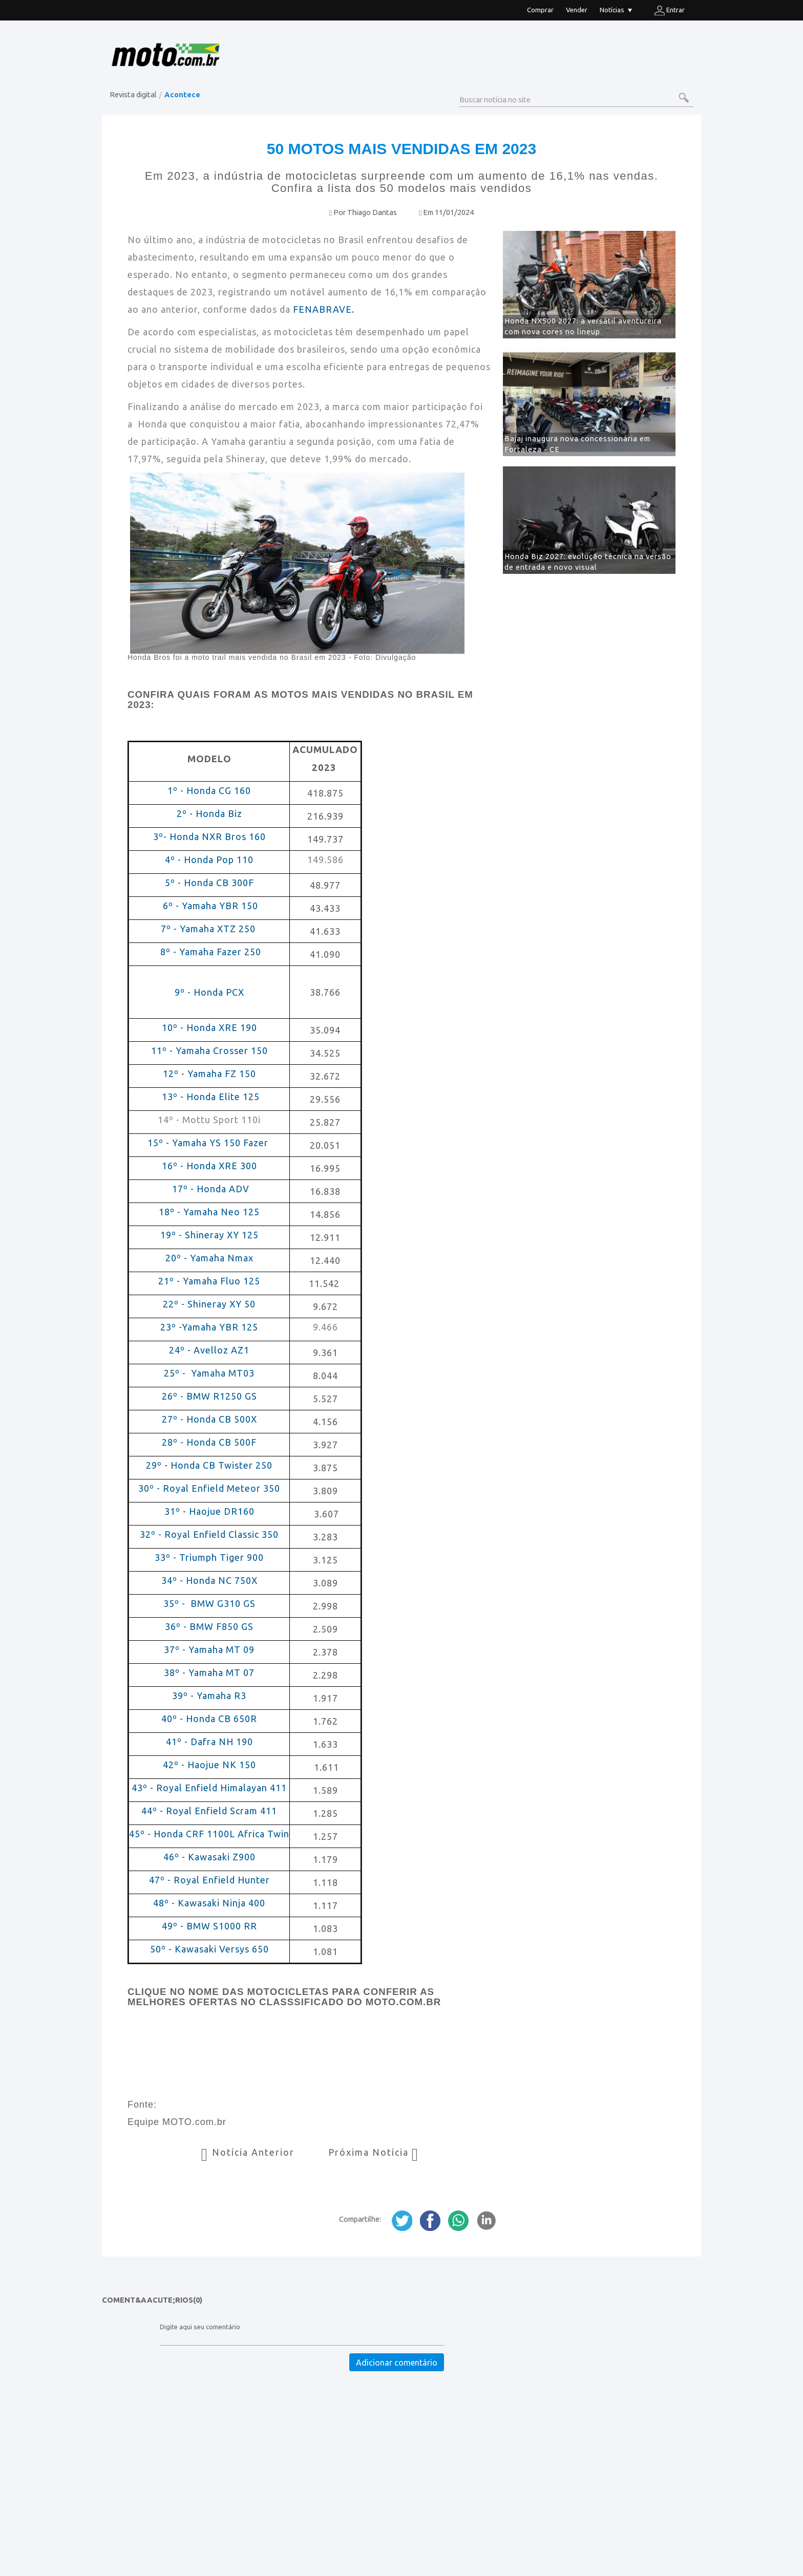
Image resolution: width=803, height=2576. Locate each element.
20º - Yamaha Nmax (209, 1258)
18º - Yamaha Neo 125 (209, 1212)
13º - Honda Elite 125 (211, 1096)
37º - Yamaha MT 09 (209, 1649)
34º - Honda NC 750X (209, 1580)
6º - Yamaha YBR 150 (210, 905)
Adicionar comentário (396, 2362)
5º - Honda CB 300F (209, 882)
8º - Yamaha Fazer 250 (209, 952)
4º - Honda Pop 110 (209, 859)
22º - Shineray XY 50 (209, 1304)
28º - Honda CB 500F (209, 1442)
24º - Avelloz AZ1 (209, 1350)
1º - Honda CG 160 (209, 790)
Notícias (616, 11)
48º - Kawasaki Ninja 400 (209, 1903)
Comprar (540, 10)
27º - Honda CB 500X (209, 1419)
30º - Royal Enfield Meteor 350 (210, 1488)
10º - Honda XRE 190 (209, 1027)
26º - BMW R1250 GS (209, 1396)
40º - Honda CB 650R (209, 1718)
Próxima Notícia (373, 2152)
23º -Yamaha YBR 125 (209, 1327)
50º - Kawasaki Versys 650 (209, 1949)
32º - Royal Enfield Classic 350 (209, 1534)
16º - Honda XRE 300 (209, 1166)
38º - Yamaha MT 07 (209, 1672)
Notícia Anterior (249, 2152)
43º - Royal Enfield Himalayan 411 (209, 1788)
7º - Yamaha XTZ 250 (209, 929)
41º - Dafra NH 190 (209, 1741)
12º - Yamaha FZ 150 (209, 1073)
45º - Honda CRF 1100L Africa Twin (209, 1834)
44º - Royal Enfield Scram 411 (209, 1811)
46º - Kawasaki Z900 (209, 1857)
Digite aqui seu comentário (200, 2327)
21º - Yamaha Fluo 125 (209, 1281)
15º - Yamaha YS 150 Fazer (209, 1142)
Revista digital (133, 94)
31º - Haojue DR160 (209, 1511)
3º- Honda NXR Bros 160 (209, 836)
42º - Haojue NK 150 (209, 1764)
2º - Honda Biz (209, 813)
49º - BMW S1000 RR (209, 1926)
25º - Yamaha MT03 (209, 1373)
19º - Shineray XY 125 (209, 1235)
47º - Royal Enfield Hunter (209, 1880)
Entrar (669, 10)
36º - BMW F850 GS (209, 1626)
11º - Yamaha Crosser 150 (210, 1050)
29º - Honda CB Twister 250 (209, 1465)
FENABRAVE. (323, 309)
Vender (576, 10)
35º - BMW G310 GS (209, 1603)
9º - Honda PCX (209, 992)
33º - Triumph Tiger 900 (209, 1557)
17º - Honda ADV (209, 1189)
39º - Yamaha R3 (209, 1695)
